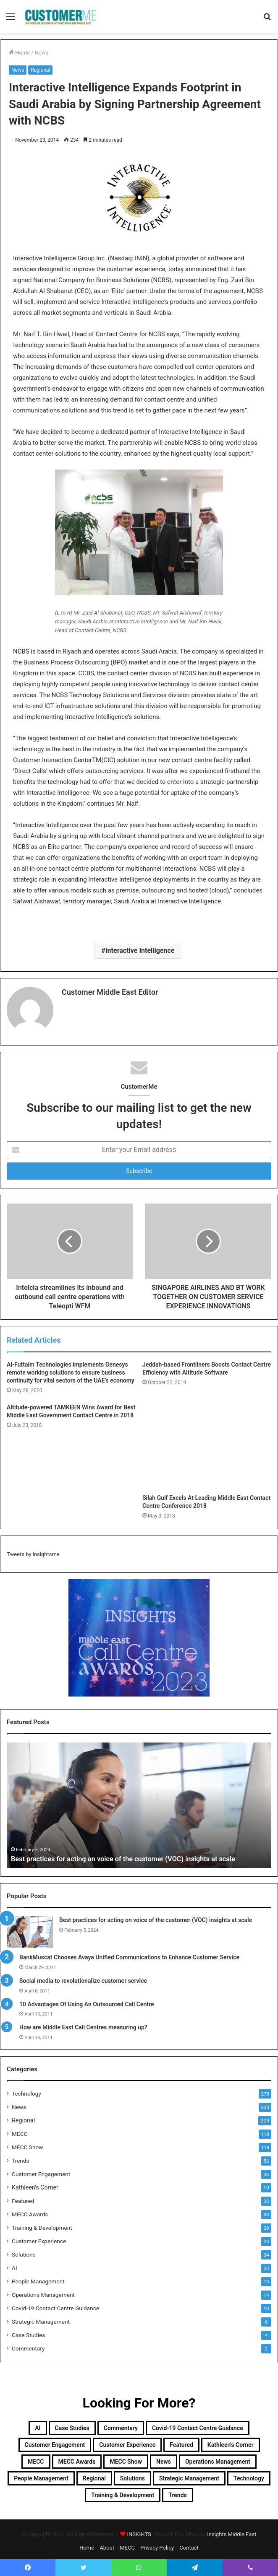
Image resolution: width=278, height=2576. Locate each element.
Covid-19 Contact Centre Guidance (55, 2304)
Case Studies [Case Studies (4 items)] (72, 2424)
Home (19, 52)
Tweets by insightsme (33, 1551)
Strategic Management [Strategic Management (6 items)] (189, 2474)
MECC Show (27, 2143)
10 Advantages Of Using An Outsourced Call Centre (86, 2000)
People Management (38, 2277)
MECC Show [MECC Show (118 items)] (126, 2457)
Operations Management (43, 2291)
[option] (139, 1802)
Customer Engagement (41, 2170)
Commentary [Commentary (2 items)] (121, 2424)
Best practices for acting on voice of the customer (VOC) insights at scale (135, 1855)
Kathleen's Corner (35, 2183)
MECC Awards (30, 2210)
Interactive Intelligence (140, 951)
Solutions (24, 2250)
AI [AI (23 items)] (37, 2424)
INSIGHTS (139, 2530)
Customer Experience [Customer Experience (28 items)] (127, 2441)
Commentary (28, 2344)
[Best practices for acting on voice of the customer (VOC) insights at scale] (30, 1928)
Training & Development (42, 2224)
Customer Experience (39, 2237)
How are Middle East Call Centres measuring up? (83, 2024)
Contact (188, 2544)
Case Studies (28, 2331)
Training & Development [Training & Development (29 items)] (122, 2491)
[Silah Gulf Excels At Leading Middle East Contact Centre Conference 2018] (206, 1443)
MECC (19, 2130)
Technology (26, 2089)
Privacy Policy (157, 2544)
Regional (40, 70)
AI (14, 2264)
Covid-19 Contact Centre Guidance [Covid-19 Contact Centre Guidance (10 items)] (197, 2424)
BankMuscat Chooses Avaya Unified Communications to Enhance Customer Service (129, 1954)
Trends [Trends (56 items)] (177, 2491)
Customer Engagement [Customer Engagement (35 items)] (55, 2441)
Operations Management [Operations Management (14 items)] (217, 2457)
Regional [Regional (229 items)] (94, 2474)
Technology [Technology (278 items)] (248, 2474)
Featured (23, 2197)
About (107, 2544)
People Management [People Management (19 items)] (41, 2474)
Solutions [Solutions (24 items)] (132, 2474)
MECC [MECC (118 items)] (36, 2457)
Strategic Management (41, 2317)
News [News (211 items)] (163, 2457)
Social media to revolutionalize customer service (83, 1977)
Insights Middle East (231, 2530)
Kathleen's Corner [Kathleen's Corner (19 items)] (230, 2441)
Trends (20, 2156)
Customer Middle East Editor (110, 992)
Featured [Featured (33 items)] (181, 2441)
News (42, 52)
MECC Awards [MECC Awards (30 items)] (77, 2457)
